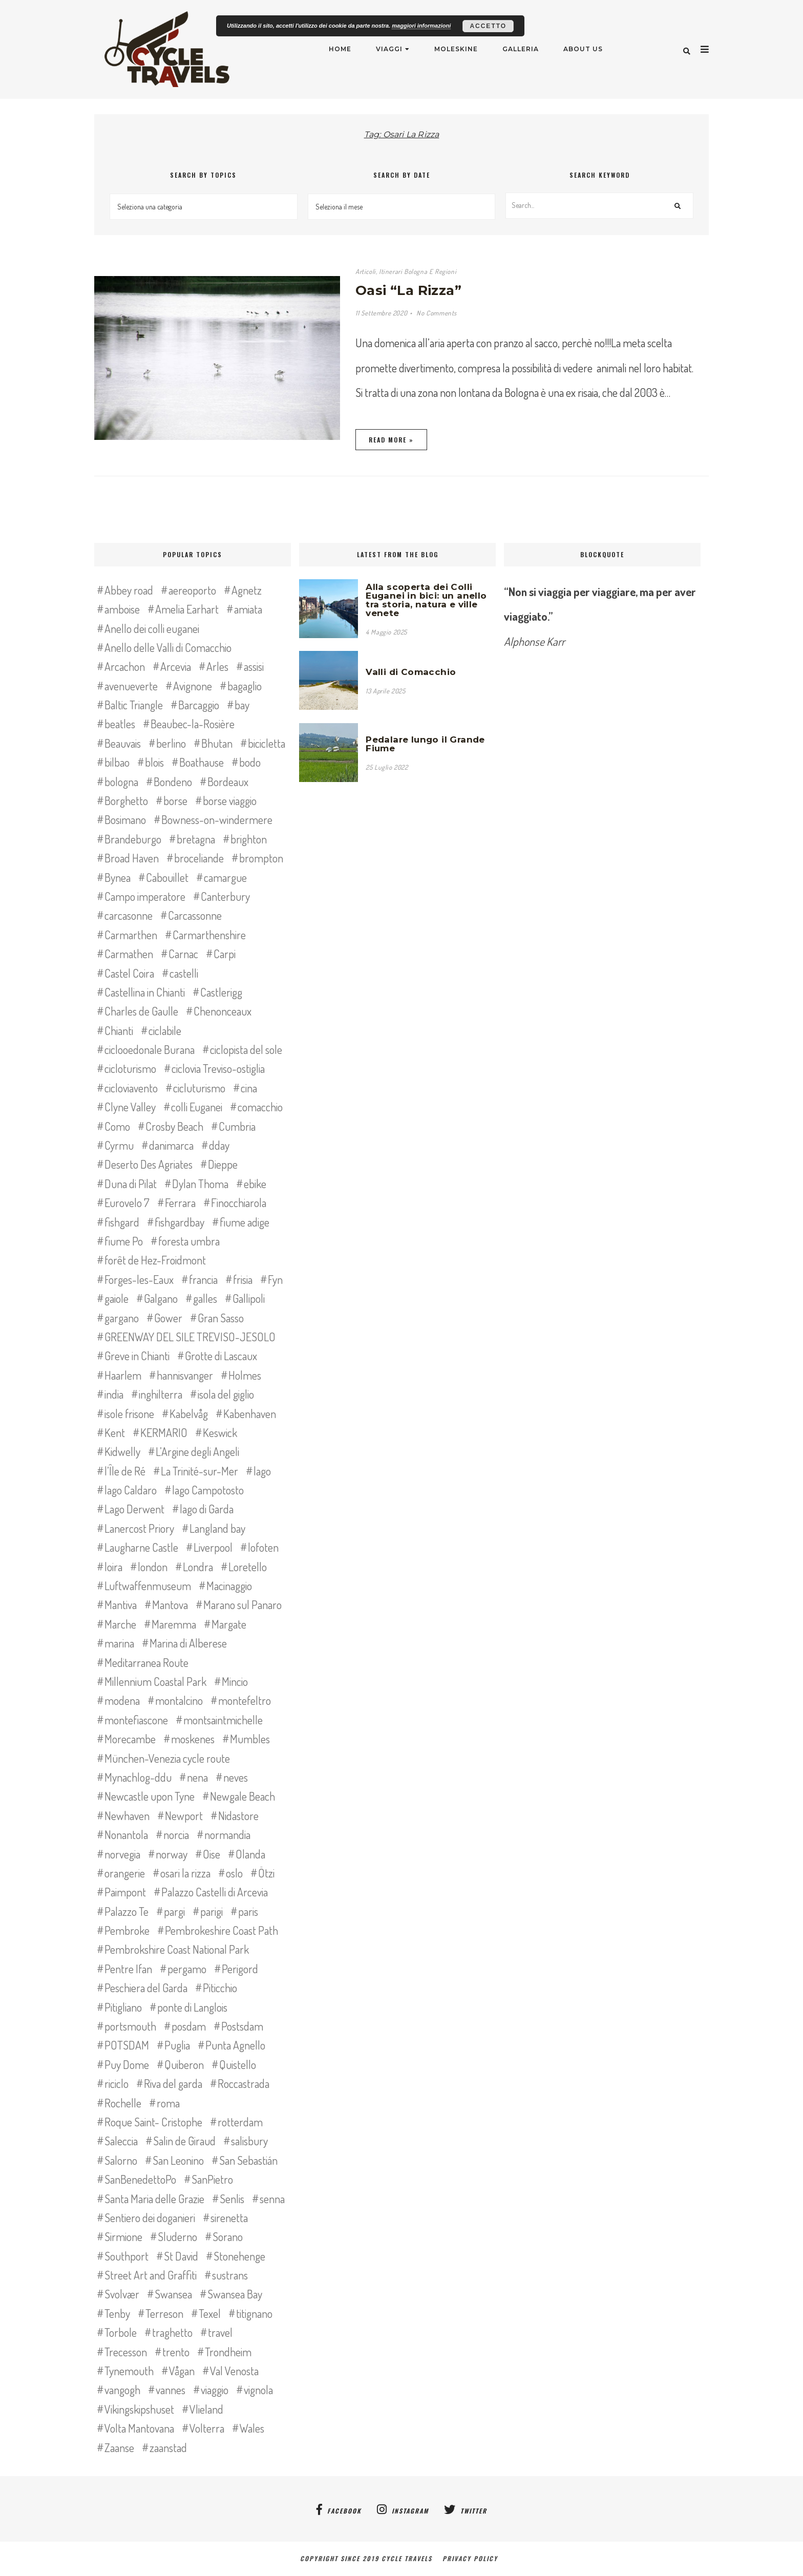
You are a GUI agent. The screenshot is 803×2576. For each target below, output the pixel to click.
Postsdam (242, 2026)
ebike (255, 1183)
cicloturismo (130, 1068)
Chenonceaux (222, 1011)
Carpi (225, 953)
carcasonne (128, 915)
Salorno (120, 2160)
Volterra (206, 2428)
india (113, 1394)
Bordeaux (227, 781)
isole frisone (129, 1413)
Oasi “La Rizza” (408, 290)
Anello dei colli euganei (151, 628)
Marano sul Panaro (242, 1604)
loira (113, 1566)
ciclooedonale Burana (149, 1049)
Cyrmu (119, 1145)
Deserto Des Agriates (148, 1164)
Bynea (117, 877)
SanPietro (212, 2179)
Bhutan (217, 743)
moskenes (193, 1739)
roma (168, 2103)
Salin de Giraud (184, 2141)
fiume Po (123, 1241)
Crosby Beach (174, 1126)
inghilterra (160, 1394)
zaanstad (168, 2447)
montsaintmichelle (223, 1720)
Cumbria (237, 1126)
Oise (211, 1854)
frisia (242, 1279)
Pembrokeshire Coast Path (221, 1930)
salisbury (249, 2141)
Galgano (161, 1298)
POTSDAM (126, 2045)
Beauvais (122, 743)
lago (262, 1471)
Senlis (232, 2198)
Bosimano (125, 819)
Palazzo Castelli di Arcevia (214, 1892)
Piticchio (220, 1987)
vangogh (122, 2389)
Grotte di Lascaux (221, 1355)
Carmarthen (130, 934)
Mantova (170, 1604)
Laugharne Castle (141, 1547)
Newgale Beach (242, 1796)
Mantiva (120, 1604)
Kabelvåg (189, 1413)
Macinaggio (229, 1585)
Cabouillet (167, 877)
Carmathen (128, 953)
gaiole (116, 1298)
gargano (121, 1318)
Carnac (183, 953)
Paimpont (125, 1892)
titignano (254, 2313)
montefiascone (136, 1720)
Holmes (244, 1375)
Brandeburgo (132, 839)
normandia (227, 1834)
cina (249, 1088)
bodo (250, 762)
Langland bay (217, 1528)
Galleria (520, 49)
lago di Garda (207, 1509)
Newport (184, 1815)
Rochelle (122, 2103)
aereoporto (192, 590)
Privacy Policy (472, 2558)
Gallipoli (249, 1298)
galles (205, 1298)
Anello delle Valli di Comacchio (167, 647)
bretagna (196, 839)
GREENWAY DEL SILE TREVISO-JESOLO (190, 1336)
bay (242, 705)
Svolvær (121, 2294)
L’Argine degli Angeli (197, 1451)
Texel (210, 2313)
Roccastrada (243, 2083)
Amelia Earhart (187, 609)
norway (171, 1854)
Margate (229, 1624)
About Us (583, 49)
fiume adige (244, 1222)
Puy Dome (126, 2064)
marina (119, 1643)
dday (219, 1145)
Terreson (164, 2313)
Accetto (488, 26)
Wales (252, 2428)
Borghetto (126, 800)
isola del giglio (226, 1394)
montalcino (179, 1700)
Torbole (120, 2332)
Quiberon (184, 2064)
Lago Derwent (134, 1509)
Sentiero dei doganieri (149, 2217)
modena (122, 1700)
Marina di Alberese (188, 1643)
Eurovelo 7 (127, 1202)
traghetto (172, 2332)
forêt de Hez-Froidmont (155, 1260)
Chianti (118, 1030)
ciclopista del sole (246, 1049)
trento (175, 2352)
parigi (211, 1911)
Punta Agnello (235, 2045)
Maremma (174, 1624)
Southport (126, 2256)
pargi (174, 1911)
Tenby (117, 2313)
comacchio (260, 1107)
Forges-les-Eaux (139, 1279)
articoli (365, 271)
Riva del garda (173, 2083)
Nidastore (238, 1815)
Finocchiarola (238, 1202)
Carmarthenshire (209, 934)
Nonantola (126, 1834)
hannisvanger (185, 1375)
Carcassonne (195, 915)
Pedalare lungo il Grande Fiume (425, 743)
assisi (254, 666)
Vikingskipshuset (139, 2409)
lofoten (263, 1547)
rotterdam (240, 2122)
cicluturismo (199, 1088)
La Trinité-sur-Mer (199, 1471)
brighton (248, 839)
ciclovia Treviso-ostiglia (218, 1068)
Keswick (220, 1432)
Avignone (192, 686)
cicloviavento (131, 1088)
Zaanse (119, 2447)
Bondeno (173, 781)
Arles (217, 666)
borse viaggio (230, 800)
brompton (261, 858)
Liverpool (213, 1547)
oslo (234, 1873)
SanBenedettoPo (140, 2179)
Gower (168, 1318)
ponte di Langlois (192, 2007)
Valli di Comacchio (411, 672)
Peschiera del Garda (145, 1987)
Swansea (173, 2294)
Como (117, 1126)
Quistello (237, 2064)
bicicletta (266, 743)
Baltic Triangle (133, 705)
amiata (248, 609)
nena (197, 1777)
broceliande (199, 858)
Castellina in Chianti (144, 992)
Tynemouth (129, 2370)
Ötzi (266, 1873)
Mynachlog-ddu (138, 1777)
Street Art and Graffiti (150, 2275)
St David (181, 2256)
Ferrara (180, 1202)
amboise (122, 609)
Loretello (247, 1566)
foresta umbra (189, 1241)
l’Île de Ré (124, 1471)
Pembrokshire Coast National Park (176, 1949)
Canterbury (225, 896)
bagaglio (244, 686)
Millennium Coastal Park (155, 1681)
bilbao (117, 762)
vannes (170, 2389)
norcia (176, 1834)
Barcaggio (198, 705)
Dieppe (223, 1164)
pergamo (186, 1968)
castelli (184, 973)
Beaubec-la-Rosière (193, 723)
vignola (258, 2389)
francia (203, 1279)
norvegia (122, 1854)
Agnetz (246, 590)
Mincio (235, 1681)
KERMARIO (163, 1432)
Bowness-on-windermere (216, 819)
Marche (120, 1624)
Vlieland (206, 2409)
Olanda (250, 1854)
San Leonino (178, 2160)
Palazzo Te (126, 1911)
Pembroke (127, 1930)
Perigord (240, 1968)
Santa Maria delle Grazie (154, 2198)
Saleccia (121, 2141)
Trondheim (228, 2352)
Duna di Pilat (130, 1183)
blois (154, 762)
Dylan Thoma (200, 1183)
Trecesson (125, 2352)
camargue (225, 877)
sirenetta (229, 2217)
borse (175, 800)
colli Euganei (196, 1107)
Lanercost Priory (139, 1528)
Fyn (275, 1279)
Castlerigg (221, 992)
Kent (114, 1432)
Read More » (391, 439)
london (152, 1566)
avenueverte (131, 686)
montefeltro (244, 1700)
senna (272, 2198)
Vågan (182, 2370)
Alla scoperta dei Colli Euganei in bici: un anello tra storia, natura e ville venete (426, 600)
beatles (119, 723)
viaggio (214, 2389)
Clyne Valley (130, 1107)
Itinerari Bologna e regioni (417, 271)
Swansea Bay (234, 2294)
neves (235, 1777)
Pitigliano (123, 2007)
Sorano (228, 2236)
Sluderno (177, 2236)
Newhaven (127, 1815)
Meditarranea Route (146, 1662)
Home (340, 49)
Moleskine (456, 49)
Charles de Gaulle (141, 1011)
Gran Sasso (221, 1318)
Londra (198, 1566)
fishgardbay (179, 1222)
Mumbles (250, 1739)
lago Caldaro (130, 1490)
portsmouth (130, 2026)
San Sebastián (248, 2160)
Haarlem (122, 1375)
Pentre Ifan (128, 1968)
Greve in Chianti (137, 1355)
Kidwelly (122, 1451)
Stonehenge (239, 2256)
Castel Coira (129, 973)
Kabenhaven (249, 1413)
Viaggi (389, 49)
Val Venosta (234, 2370)
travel (220, 2332)
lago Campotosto (208, 1490)
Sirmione (123, 2236)
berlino (171, 743)
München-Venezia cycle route (167, 1758)
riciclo (116, 2083)
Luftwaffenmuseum (147, 1585)
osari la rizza (185, 1873)
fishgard (121, 1222)
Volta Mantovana (139, 2428)
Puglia (177, 2045)
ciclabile (165, 1030)
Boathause (201, 762)
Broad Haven (131, 858)
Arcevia (175, 666)
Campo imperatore (144, 896)
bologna (121, 781)
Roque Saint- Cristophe (153, 2122)
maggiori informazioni (421, 26)
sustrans (230, 2275)
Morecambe (130, 1739)
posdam (189, 2026)
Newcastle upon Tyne (149, 1796)
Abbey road (128, 590)
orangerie (124, 1873)
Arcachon (124, 666)
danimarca (171, 1145)
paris (248, 1911)
